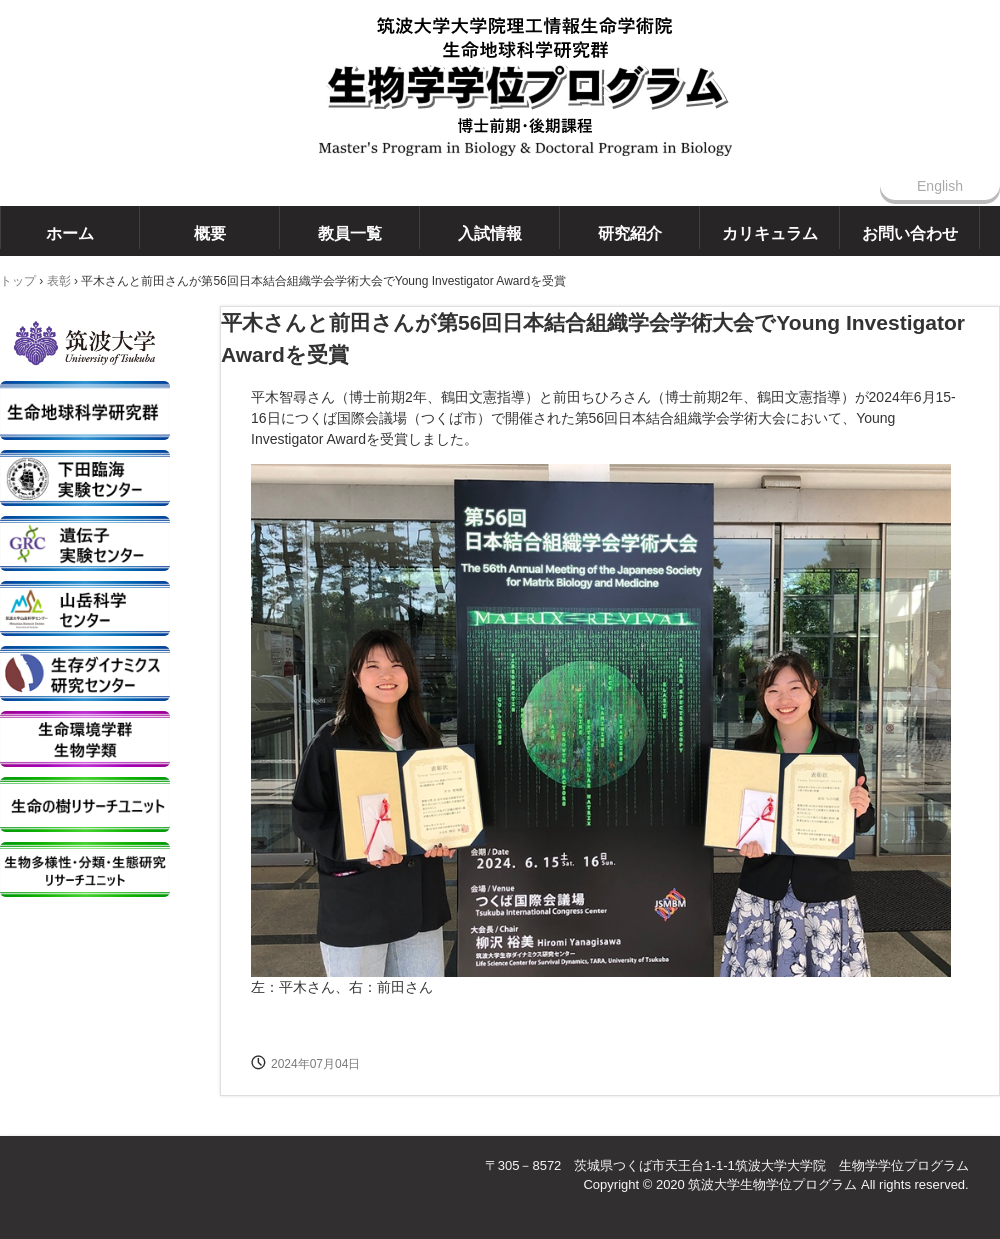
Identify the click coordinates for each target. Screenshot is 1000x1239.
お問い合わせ (910, 233)
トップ (18, 281)
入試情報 (490, 233)
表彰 (59, 281)
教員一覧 (350, 233)
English (940, 186)
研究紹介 (630, 233)
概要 (210, 233)
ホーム (70, 233)
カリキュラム (770, 233)
